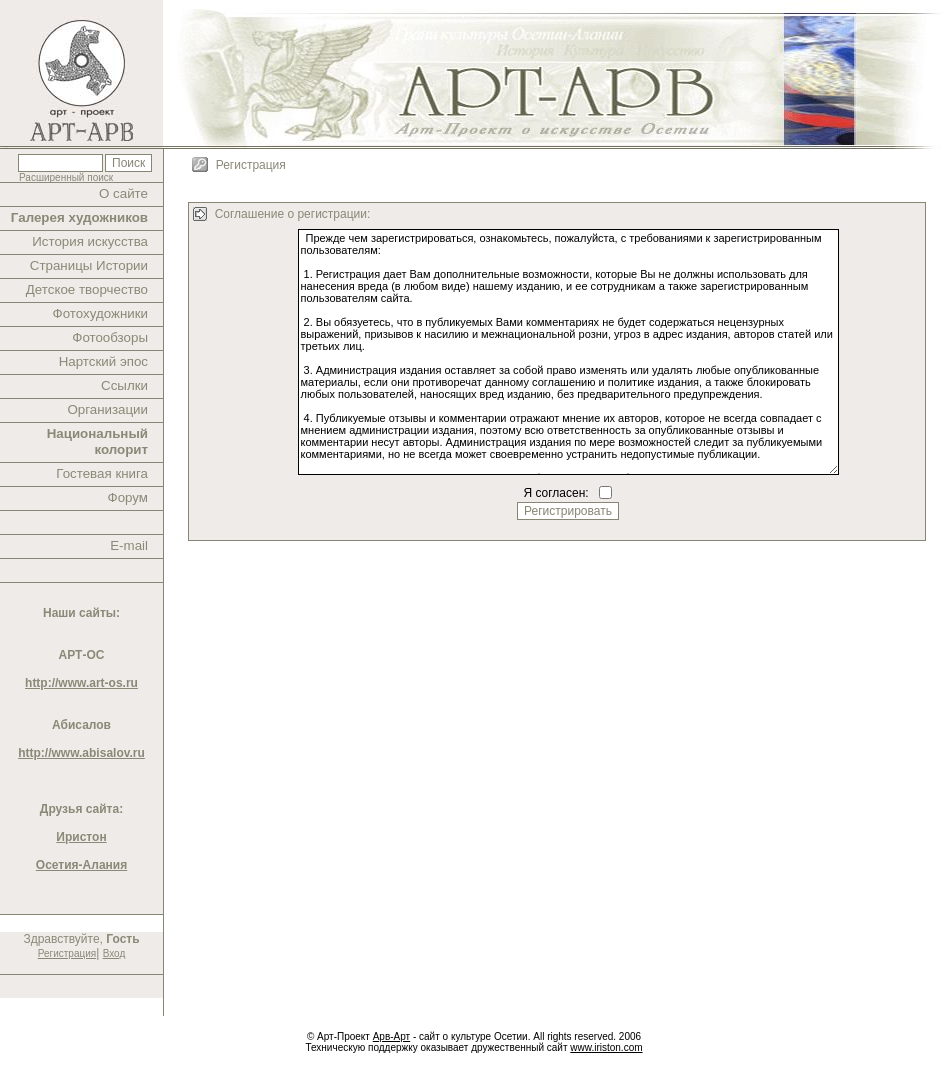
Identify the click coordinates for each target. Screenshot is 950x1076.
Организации (107, 409)
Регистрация (67, 953)
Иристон (81, 837)
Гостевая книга (102, 473)
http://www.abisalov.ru (81, 753)
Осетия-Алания (81, 865)
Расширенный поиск (66, 177)
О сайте (123, 193)
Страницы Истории (89, 265)
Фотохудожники (100, 313)
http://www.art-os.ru (81, 683)
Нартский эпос (103, 361)
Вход (114, 953)
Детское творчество (87, 289)
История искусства (90, 241)
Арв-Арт (391, 1036)
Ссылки (124, 385)
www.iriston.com (606, 1047)
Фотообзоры (110, 337)
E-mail (129, 545)
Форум (128, 497)
